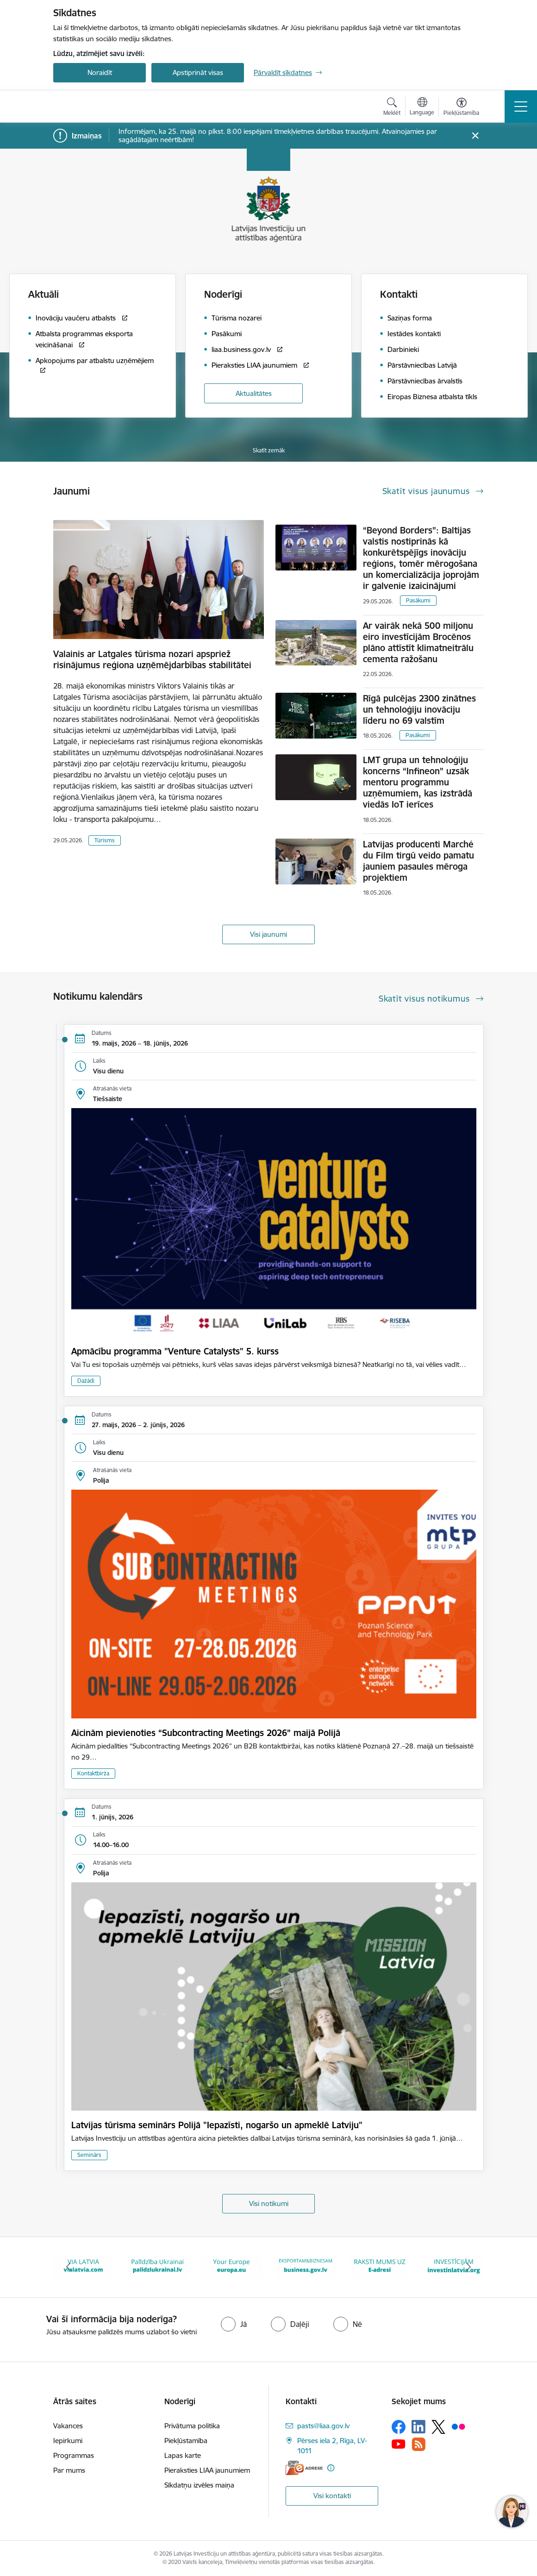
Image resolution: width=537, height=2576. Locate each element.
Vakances (68, 2425)
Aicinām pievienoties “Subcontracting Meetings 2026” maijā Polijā (205, 1732)
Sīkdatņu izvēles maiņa (199, 2485)
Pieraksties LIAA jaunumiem (207, 2470)
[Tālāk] (468, 2267)
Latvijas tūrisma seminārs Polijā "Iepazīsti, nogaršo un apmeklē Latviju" (216, 2125)
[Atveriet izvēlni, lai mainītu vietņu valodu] (422, 107)
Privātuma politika (192, 2425)
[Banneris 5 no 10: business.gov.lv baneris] (305, 2266)
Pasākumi (418, 600)
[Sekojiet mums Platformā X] (438, 2427)
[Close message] (475, 136)
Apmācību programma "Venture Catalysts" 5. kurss (175, 1351)
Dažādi (85, 1380)
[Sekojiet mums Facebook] (399, 2427)
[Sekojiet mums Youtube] (399, 2443)
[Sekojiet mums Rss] (418, 2444)
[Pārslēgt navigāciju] (521, 106)
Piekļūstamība (185, 2440)
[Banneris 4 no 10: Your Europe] (231, 2266)
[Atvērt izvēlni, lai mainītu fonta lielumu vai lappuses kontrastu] (461, 108)
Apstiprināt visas (198, 72)
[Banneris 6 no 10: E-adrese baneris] (380, 2266)
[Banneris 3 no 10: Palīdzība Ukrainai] (157, 2266)
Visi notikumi (268, 2203)
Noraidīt (99, 72)
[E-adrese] (304, 2468)
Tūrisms (104, 840)
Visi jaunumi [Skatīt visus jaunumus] (268, 934)
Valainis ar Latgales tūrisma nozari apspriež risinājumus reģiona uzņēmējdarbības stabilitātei (152, 659)
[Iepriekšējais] (68, 2267)
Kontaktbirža (93, 1773)
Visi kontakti (332, 2495)
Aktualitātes (254, 393)
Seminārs (89, 2154)
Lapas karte (182, 2455)
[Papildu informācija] (330, 2467)
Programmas (73, 2455)
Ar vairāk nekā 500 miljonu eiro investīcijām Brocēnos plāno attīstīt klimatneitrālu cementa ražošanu (418, 642)
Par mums (69, 2470)
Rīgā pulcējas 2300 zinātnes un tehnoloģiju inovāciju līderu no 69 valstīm (419, 709)
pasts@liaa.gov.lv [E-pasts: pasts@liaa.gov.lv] (323, 2425)
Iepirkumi (67, 2440)
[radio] (234, 2324)
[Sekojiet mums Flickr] (458, 2426)
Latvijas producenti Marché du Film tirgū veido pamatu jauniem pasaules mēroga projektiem (418, 861)
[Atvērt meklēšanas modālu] (392, 108)
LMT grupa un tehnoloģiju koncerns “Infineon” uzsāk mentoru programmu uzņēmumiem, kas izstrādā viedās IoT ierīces (417, 782)
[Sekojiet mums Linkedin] (418, 2427)
